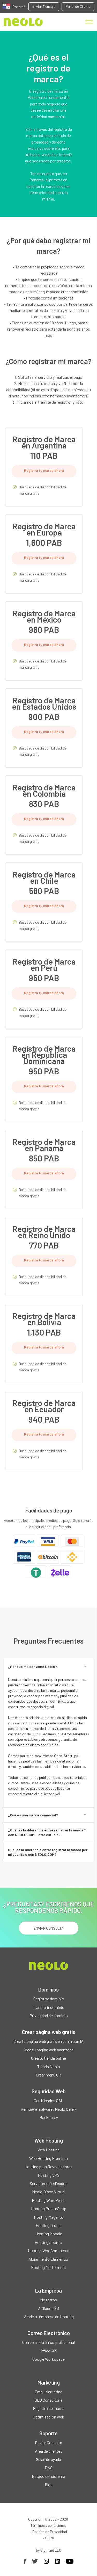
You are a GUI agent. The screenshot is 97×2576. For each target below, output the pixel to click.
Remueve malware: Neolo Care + (49, 2109)
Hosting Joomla (48, 2242)
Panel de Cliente (78, 6)
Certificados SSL (48, 2100)
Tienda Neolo (48, 2066)
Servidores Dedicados (49, 2183)
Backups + (49, 2117)
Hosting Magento (48, 2217)
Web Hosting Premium (48, 2158)
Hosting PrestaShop (48, 2208)
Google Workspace (48, 2359)
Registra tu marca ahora (44, 470)
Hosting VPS (48, 2175)
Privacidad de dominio (48, 2015)
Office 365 (48, 2350)
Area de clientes (48, 2451)
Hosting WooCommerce (48, 2250)
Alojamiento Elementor (48, 2259)
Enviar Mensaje (43, 6)
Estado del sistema (48, 2476)
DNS (49, 2467)
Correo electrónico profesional (48, 2342)
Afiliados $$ (48, 2308)
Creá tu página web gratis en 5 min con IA (48, 2041)
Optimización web (48, 2416)
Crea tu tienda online (48, 2058)
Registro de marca (48, 2408)
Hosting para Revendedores (48, 2166)
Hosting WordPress (48, 2200)
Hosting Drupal (48, 2225)
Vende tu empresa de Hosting (49, 2316)
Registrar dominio (48, 1998)
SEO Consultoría (48, 2399)
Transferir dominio (48, 2007)
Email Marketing (48, 2391)
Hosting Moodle (48, 2233)
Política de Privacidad (49, 2531)
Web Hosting (48, 2149)
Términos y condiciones (48, 2525)
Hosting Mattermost (48, 2267)
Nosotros (48, 2299)
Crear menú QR (48, 2074)
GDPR (49, 2538)
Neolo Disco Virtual (48, 2191)
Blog (49, 2484)
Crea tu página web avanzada (48, 2049)
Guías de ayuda (48, 2459)
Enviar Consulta (48, 2442)
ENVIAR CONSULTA (49, 1928)
